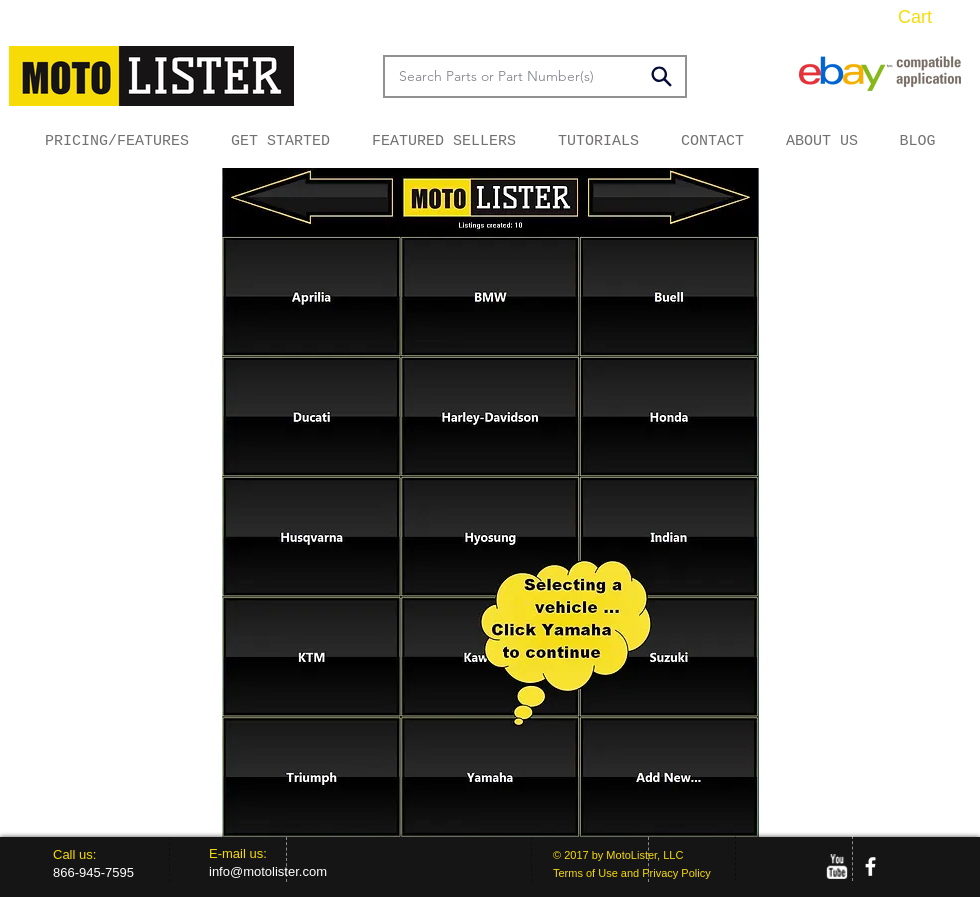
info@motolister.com (268, 871)
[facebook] (870, 866)
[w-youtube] (836, 866)
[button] (930, 16)
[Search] (661, 76)
